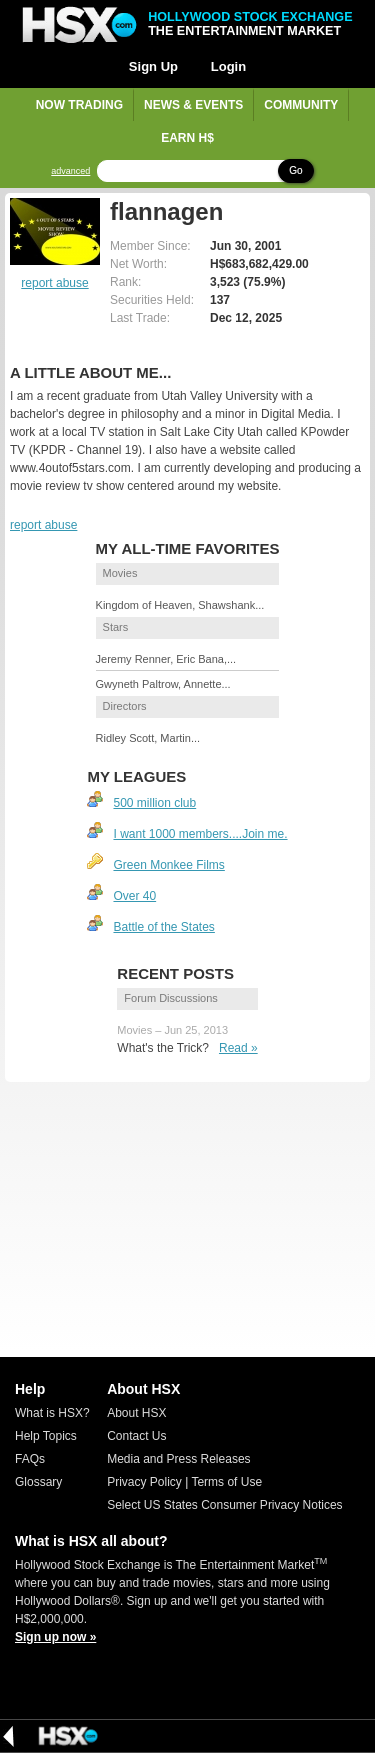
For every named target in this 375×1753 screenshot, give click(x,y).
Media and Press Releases (178, 1459)
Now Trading (79, 105)
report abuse (54, 283)
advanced (70, 171)
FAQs (30, 1459)
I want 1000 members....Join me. (200, 834)
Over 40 (134, 896)
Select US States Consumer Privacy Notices (224, 1505)
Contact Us (136, 1436)
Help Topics (46, 1436)
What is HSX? (52, 1413)
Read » (238, 1048)
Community (301, 105)
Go (295, 170)
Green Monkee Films (168, 865)
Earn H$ (187, 138)
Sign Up (153, 66)
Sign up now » (55, 1637)
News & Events (193, 105)
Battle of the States (163, 927)
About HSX (136, 1413)
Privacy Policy (144, 1482)
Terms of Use (226, 1482)
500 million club (154, 803)
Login (228, 66)
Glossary (38, 1482)
